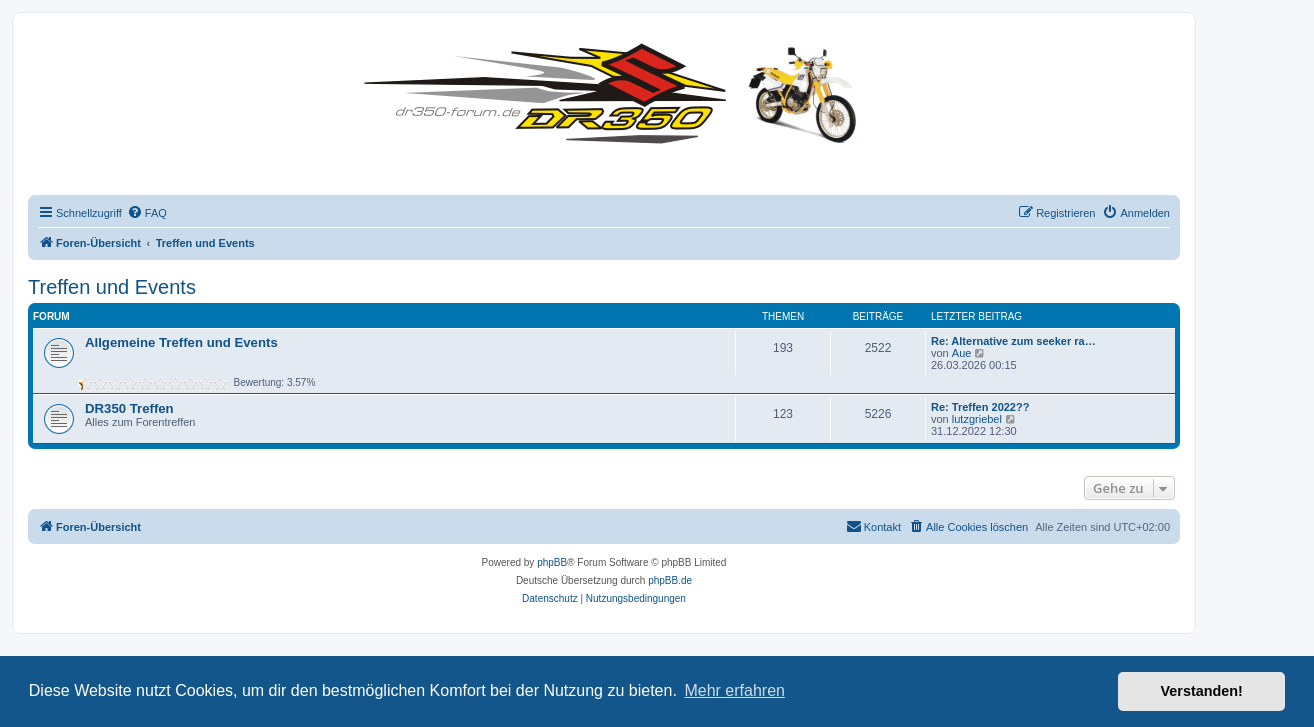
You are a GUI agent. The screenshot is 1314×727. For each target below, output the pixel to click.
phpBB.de (670, 580)
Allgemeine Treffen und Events (181, 342)
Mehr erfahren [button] (734, 690)
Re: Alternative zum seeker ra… (1013, 341)
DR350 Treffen (129, 408)
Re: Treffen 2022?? (980, 407)
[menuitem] (147, 213)
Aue (962, 353)
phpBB (552, 562)
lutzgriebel (977, 419)
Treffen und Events (112, 287)
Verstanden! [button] (1202, 691)
